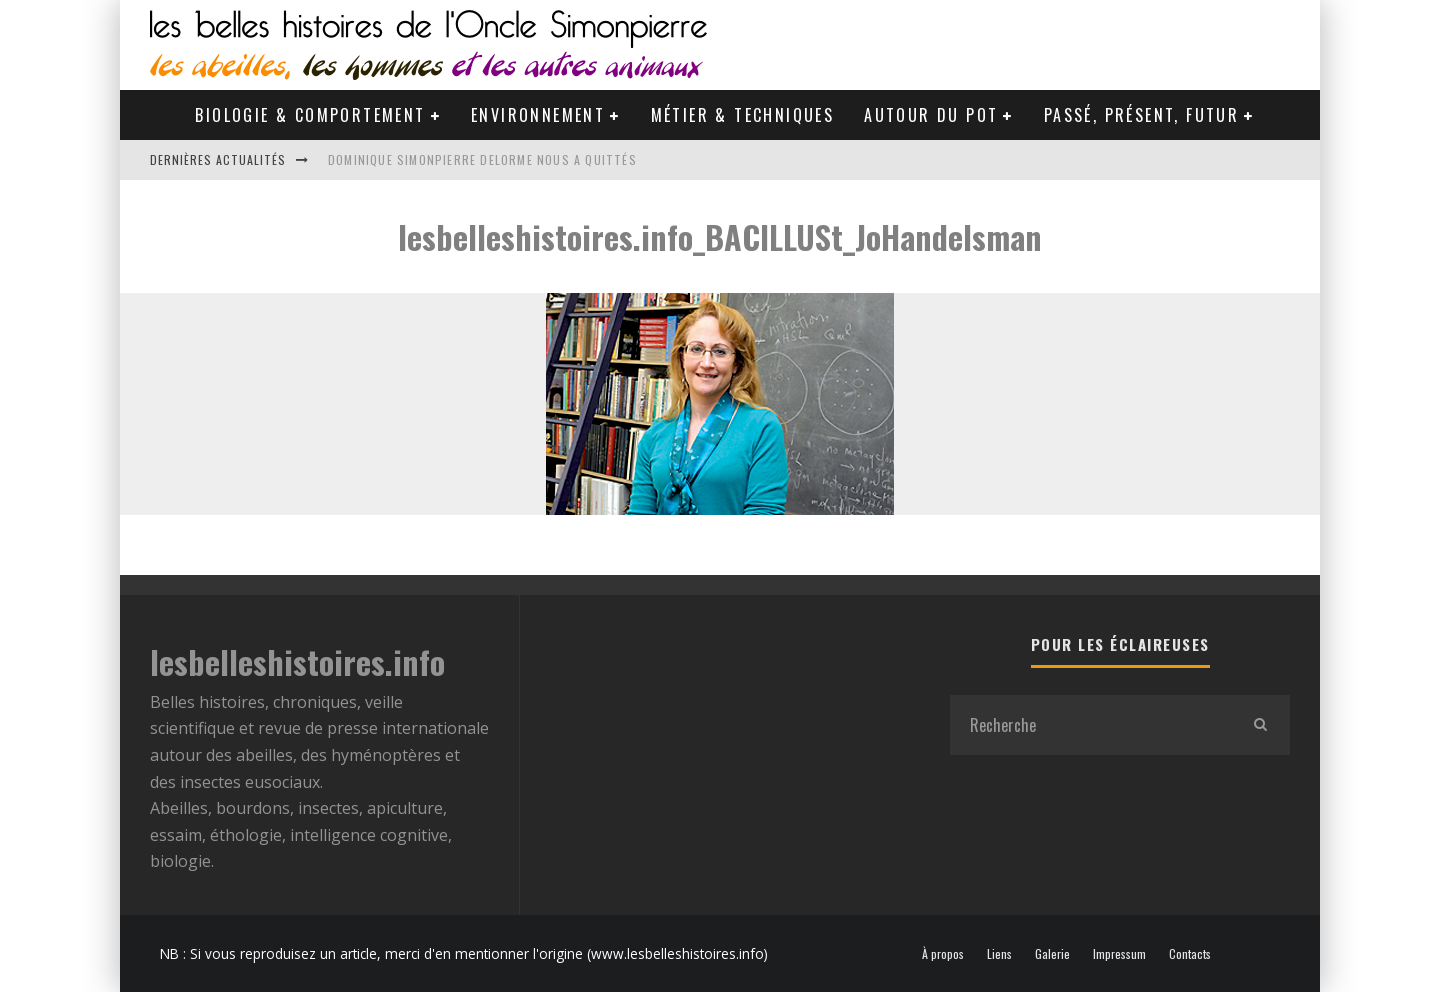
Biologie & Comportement (310, 115)
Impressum (1119, 954)
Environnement (538, 115)
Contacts (1190, 954)
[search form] (1090, 725)
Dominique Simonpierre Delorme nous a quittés (482, 159)
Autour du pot (931, 115)
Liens (999, 954)
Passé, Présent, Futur (1141, 115)
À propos (943, 954)
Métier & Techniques (743, 115)
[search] (1260, 725)
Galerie (1052, 954)
